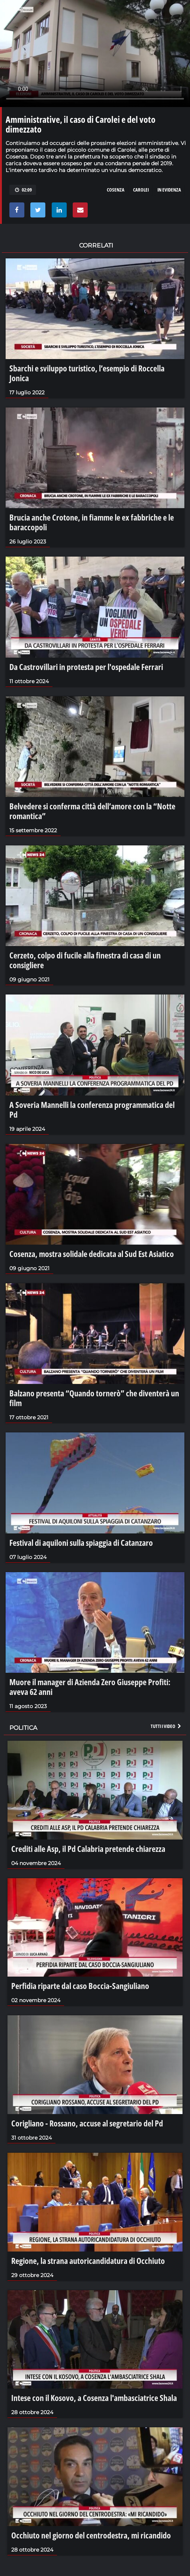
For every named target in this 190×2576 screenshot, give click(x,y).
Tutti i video (166, 1726)
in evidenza (169, 189)
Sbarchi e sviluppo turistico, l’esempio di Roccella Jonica (87, 372)
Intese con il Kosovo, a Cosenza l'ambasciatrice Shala (94, 2397)
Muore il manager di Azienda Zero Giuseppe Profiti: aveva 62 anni (90, 1686)
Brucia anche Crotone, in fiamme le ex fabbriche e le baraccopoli (91, 522)
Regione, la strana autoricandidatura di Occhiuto (88, 2260)
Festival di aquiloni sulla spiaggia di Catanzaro (81, 1542)
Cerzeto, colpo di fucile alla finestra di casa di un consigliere (85, 959)
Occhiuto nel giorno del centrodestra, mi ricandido (91, 2535)
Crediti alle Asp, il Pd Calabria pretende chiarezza (88, 1848)
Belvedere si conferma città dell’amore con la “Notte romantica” (92, 810)
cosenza (115, 189)
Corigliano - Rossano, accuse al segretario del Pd (87, 2123)
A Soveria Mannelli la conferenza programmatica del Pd (92, 1109)
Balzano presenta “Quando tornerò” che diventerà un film (94, 1397)
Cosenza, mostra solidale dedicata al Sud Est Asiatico (91, 1253)
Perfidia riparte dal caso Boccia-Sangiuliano (80, 1985)
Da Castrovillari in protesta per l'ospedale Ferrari (86, 666)
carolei (141, 189)
